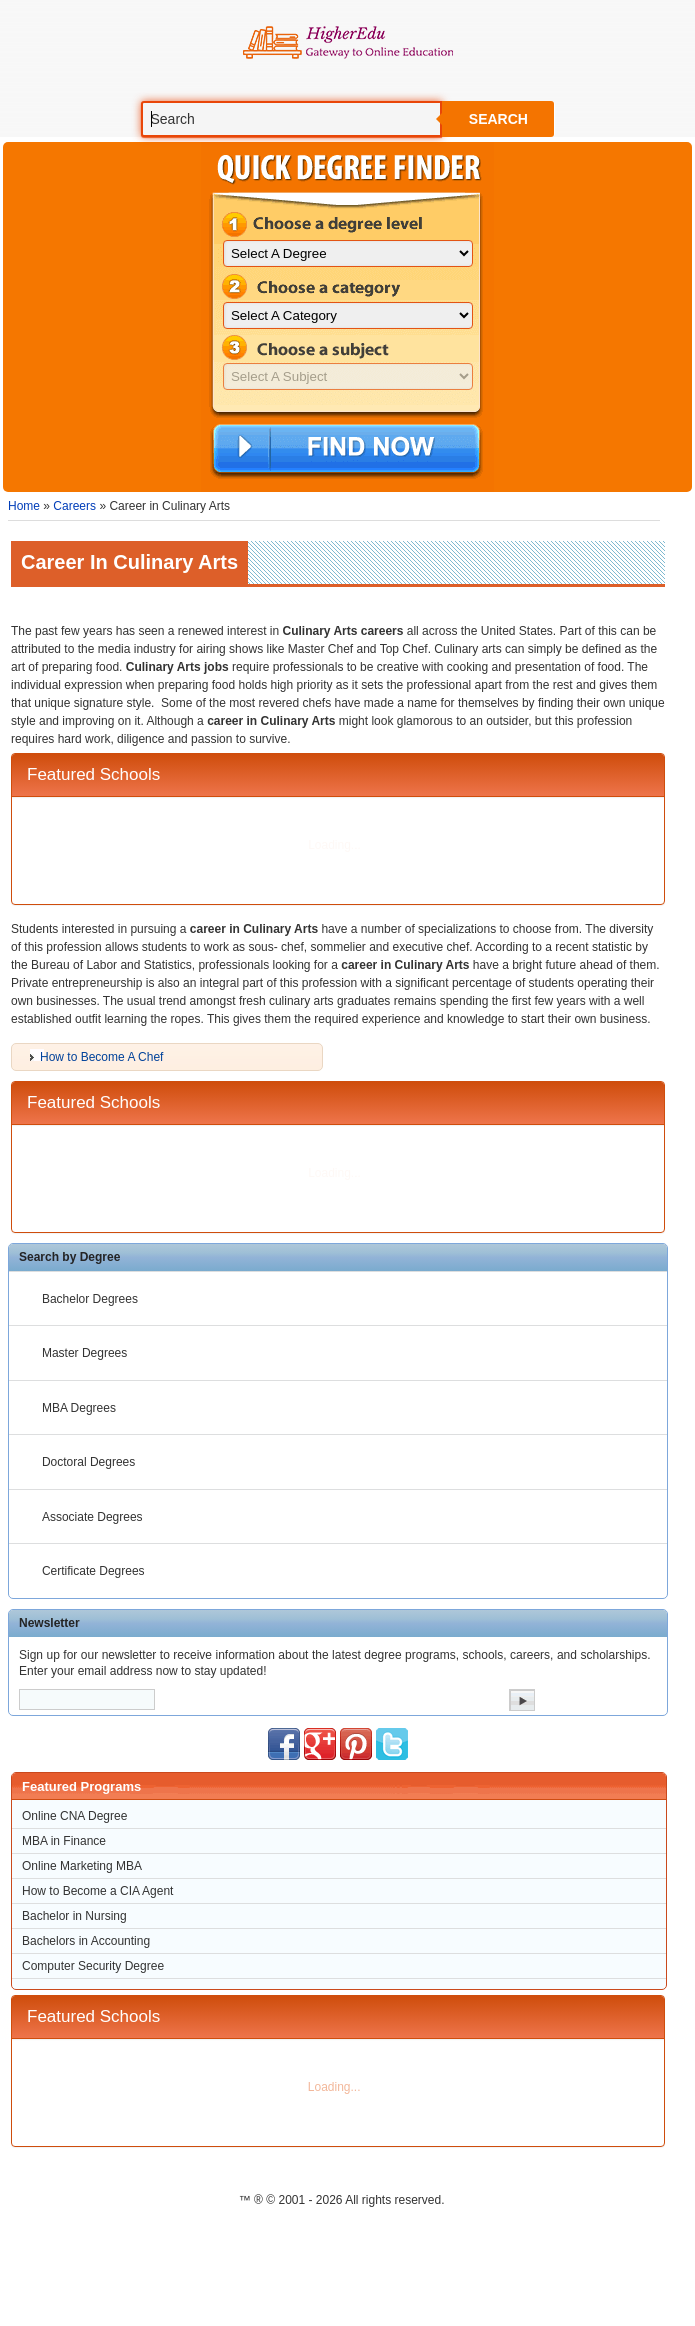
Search (498, 119)
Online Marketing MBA (82, 1866)
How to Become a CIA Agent (97, 1891)
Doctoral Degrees (88, 1462)
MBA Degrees (79, 1408)
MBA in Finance (64, 1841)
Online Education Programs (347, 43)
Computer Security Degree (93, 1966)
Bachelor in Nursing (74, 1916)
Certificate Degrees (93, 1571)
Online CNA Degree (74, 1816)
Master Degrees (84, 1353)
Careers (74, 506)
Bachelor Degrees (90, 1299)
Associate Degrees (92, 1517)
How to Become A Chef (101, 1057)
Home (24, 506)
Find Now (346, 450)
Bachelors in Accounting (86, 1941)
